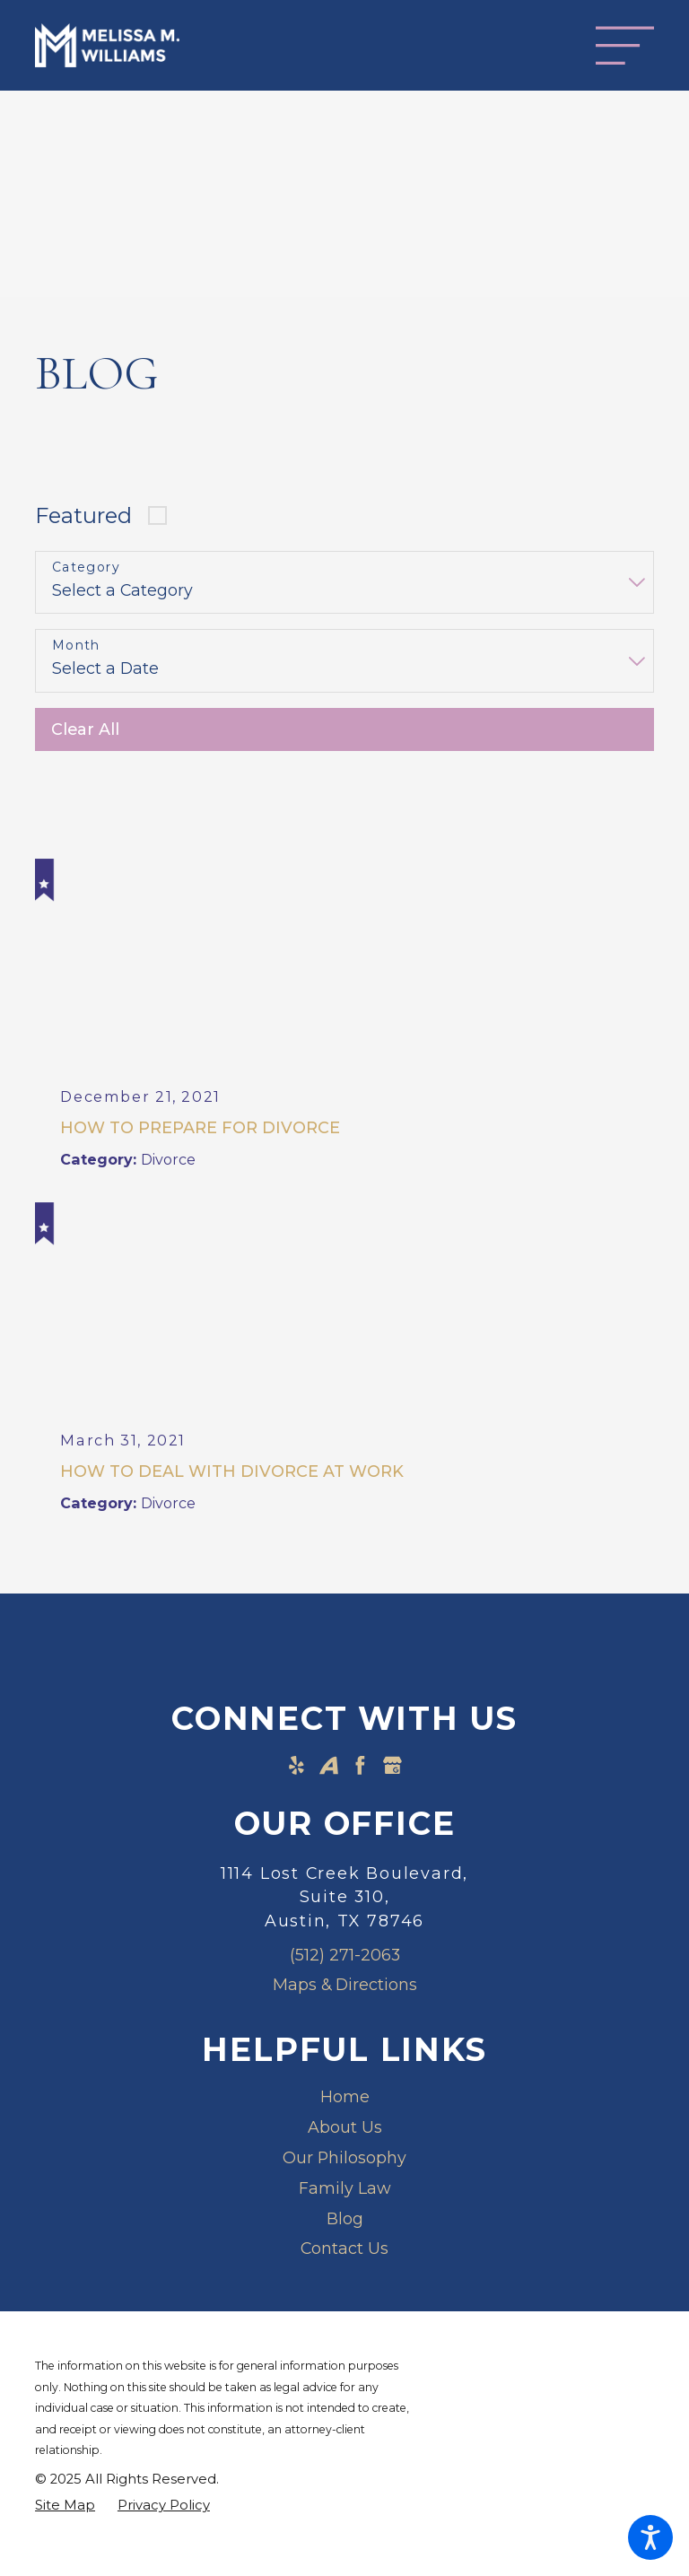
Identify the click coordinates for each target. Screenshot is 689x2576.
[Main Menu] (625, 45)
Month (76, 645)
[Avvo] (328, 1767)
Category (86, 567)
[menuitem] (344, 2099)
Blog (345, 2220)
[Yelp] (296, 1767)
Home (345, 2099)
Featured (83, 515)
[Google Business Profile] (392, 1767)
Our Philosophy (344, 2159)
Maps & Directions (345, 1987)
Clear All (85, 729)
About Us (345, 2129)
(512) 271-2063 (345, 1956)
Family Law (345, 2189)
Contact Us (344, 2250)
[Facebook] (360, 1767)
